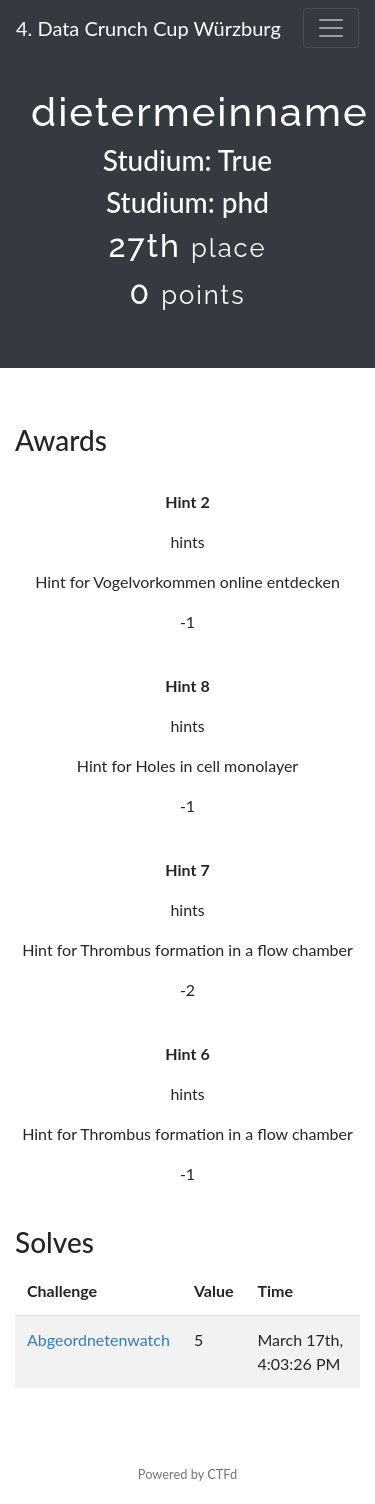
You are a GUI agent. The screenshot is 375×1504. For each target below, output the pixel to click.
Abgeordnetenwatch (98, 1339)
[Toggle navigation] (331, 28)
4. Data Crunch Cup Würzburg (148, 28)
